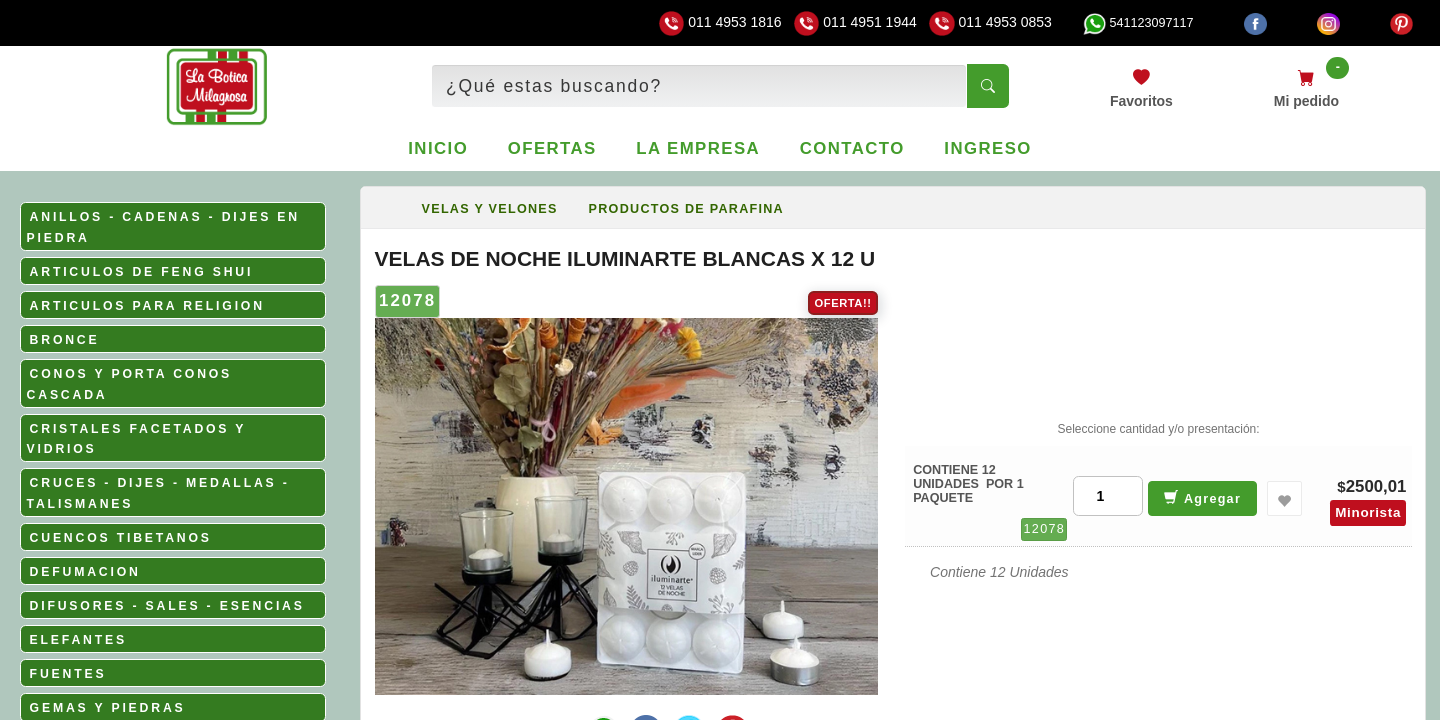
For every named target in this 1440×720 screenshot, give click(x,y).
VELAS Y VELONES (490, 209)
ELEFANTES (78, 640)
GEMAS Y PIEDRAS (108, 708)
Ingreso (987, 148)
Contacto (852, 148)
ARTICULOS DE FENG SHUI (142, 272)
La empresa (698, 148)
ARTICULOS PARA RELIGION (147, 306)
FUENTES (68, 674)
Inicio (438, 148)
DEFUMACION (85, 572)
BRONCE (65, 340)
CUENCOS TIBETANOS (121, 538)
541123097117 (1138, 23)
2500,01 (1376, 486)
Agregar (1202, 497)
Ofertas (552, 148)
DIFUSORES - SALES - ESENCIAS (167, 606)
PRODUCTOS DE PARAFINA (686, 209)
